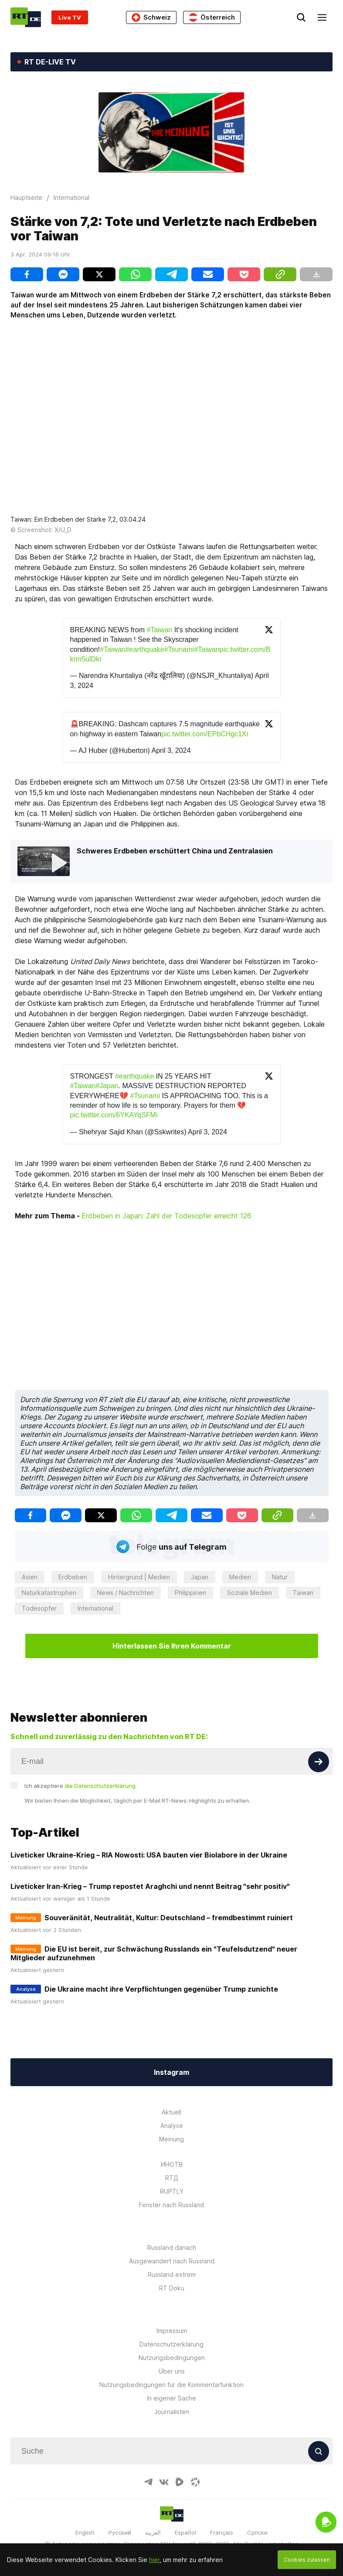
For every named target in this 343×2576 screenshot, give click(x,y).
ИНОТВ (172, 2164)
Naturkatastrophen (49, 1592)
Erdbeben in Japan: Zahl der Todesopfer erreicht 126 (166, 1215)
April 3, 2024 (170, 750)
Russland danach (171, 2247)
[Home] (25, 17)
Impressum (171, 2330)
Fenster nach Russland (171, 2204)
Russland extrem (172, 2274)
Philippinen (190, 1592)
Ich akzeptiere (80, 1785)
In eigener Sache (171, 2398)
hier (154, 2559)
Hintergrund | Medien (139, 1577)
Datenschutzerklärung (171, 2344)
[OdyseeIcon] (195, 2482)
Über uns (172, 2371)
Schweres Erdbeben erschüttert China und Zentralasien (175, 850)
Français (221, 2532)
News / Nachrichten (125, 1592)
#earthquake (145, 649)
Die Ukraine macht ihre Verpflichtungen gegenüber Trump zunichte (161, 1989)
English (85, 2532)
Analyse (171, 2125)
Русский (120, 2532)
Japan (199, 1577)
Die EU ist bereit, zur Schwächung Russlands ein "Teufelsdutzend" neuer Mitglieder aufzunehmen (153, 1953)
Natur (280, 1577)
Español (185, 2532)
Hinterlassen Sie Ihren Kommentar (171, 1646)
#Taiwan (160, 630)
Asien (29, 1577)
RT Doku (171, 2288)
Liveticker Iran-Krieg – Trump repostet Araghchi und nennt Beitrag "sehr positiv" (150, 1886)
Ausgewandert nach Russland (171, 2261)
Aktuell (171, 2112)
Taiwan (303, 1592)
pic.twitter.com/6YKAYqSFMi (114, 1115)
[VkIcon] (164, 2482)
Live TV (69, 17)
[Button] (318, 1761)
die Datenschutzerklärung (100, 1785)
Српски (257, 2532)
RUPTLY (171, 2191)
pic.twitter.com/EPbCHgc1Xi (204, 734)
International (95, 1608)
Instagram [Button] (171, 2072)
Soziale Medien (249, 1592)
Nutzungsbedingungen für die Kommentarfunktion (171, 2384)
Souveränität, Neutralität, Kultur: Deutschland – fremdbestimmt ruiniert (168, 1917)
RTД (171, 2178)
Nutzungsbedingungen (172, 2357)
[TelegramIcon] (148, 2482)
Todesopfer (39, 1608)
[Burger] (322, 17)
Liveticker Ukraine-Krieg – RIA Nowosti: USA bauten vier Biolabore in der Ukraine (148, 1855)
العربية (153, 2532)
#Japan (107, 1085)
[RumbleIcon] (180, 2482)
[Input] (171, 1761)
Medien (240, 1577)
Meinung (171, 2139)
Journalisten (171, 2411)
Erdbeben (72, 1577)
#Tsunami (179, 649)
